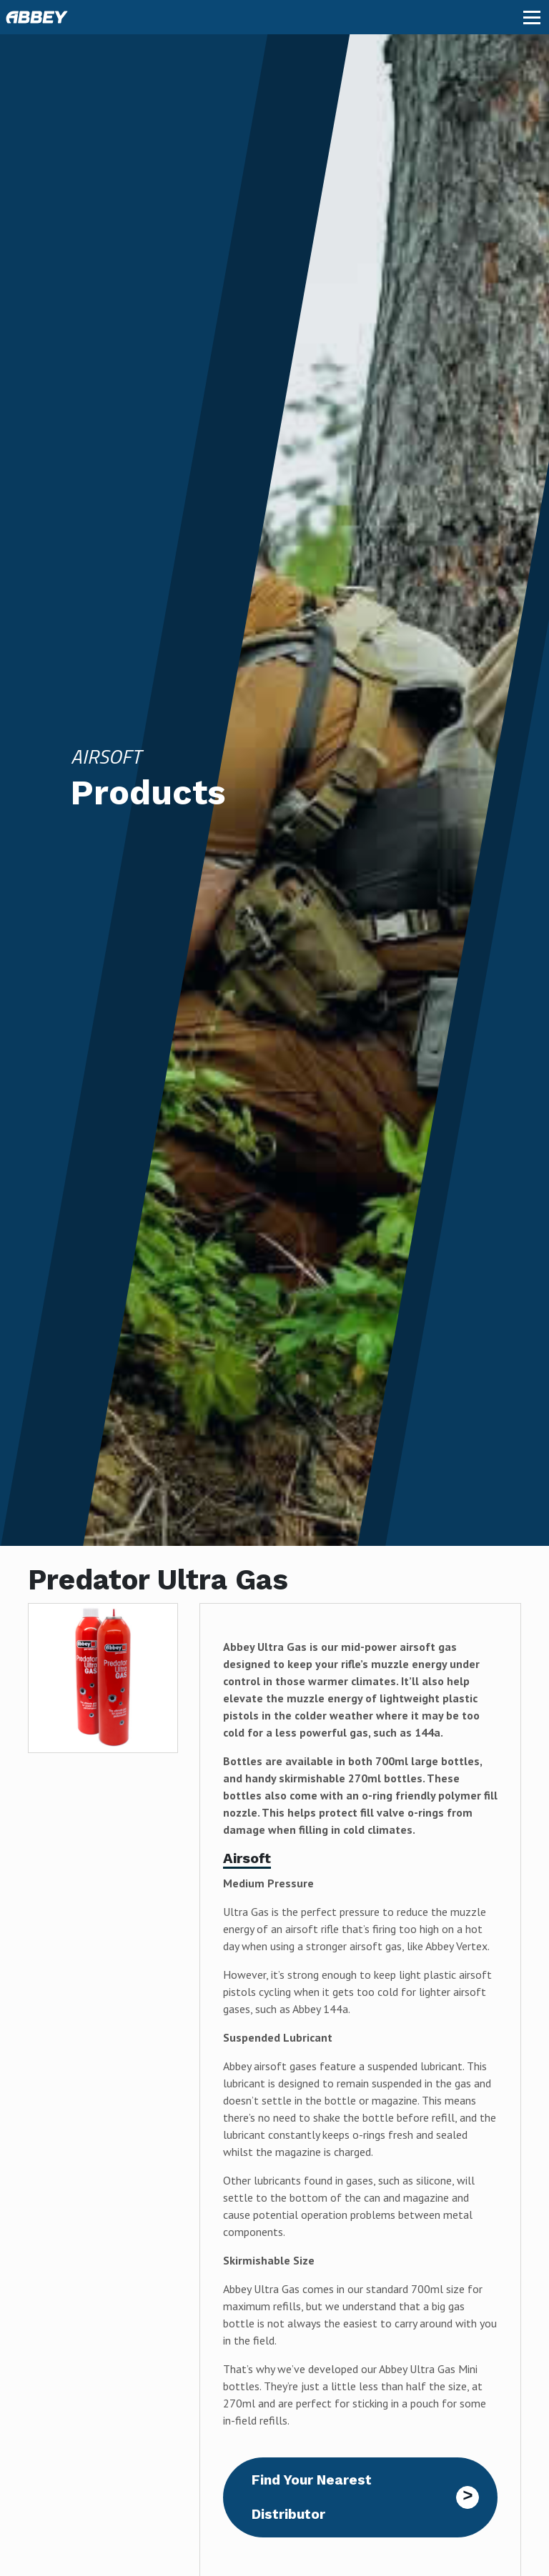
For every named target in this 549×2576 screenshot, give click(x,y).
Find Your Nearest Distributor (312, 2497)
